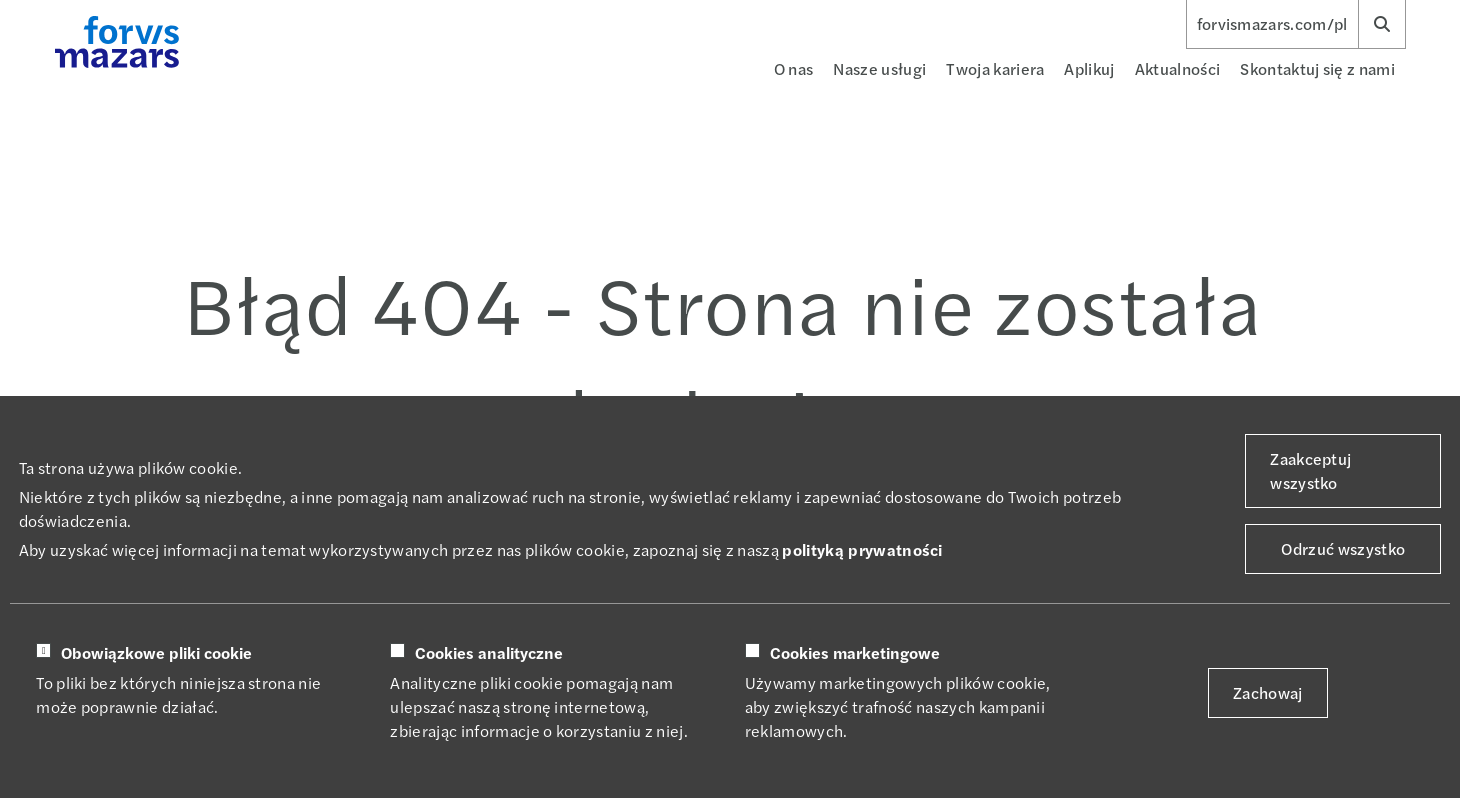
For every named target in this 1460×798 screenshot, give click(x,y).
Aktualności (1178, 68)
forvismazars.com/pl (1272, 24)
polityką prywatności (862, 549)
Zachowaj (1268, 692)
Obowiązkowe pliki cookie (156, 653)
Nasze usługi (879, 68)
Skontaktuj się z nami (1317, 68)
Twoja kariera (995, 68)
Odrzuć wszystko (1343, 548)
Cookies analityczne (489, 653)
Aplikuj (1089, 68)
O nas (794, 68)
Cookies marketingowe (855, 653)
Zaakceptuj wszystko (1310, 470)
